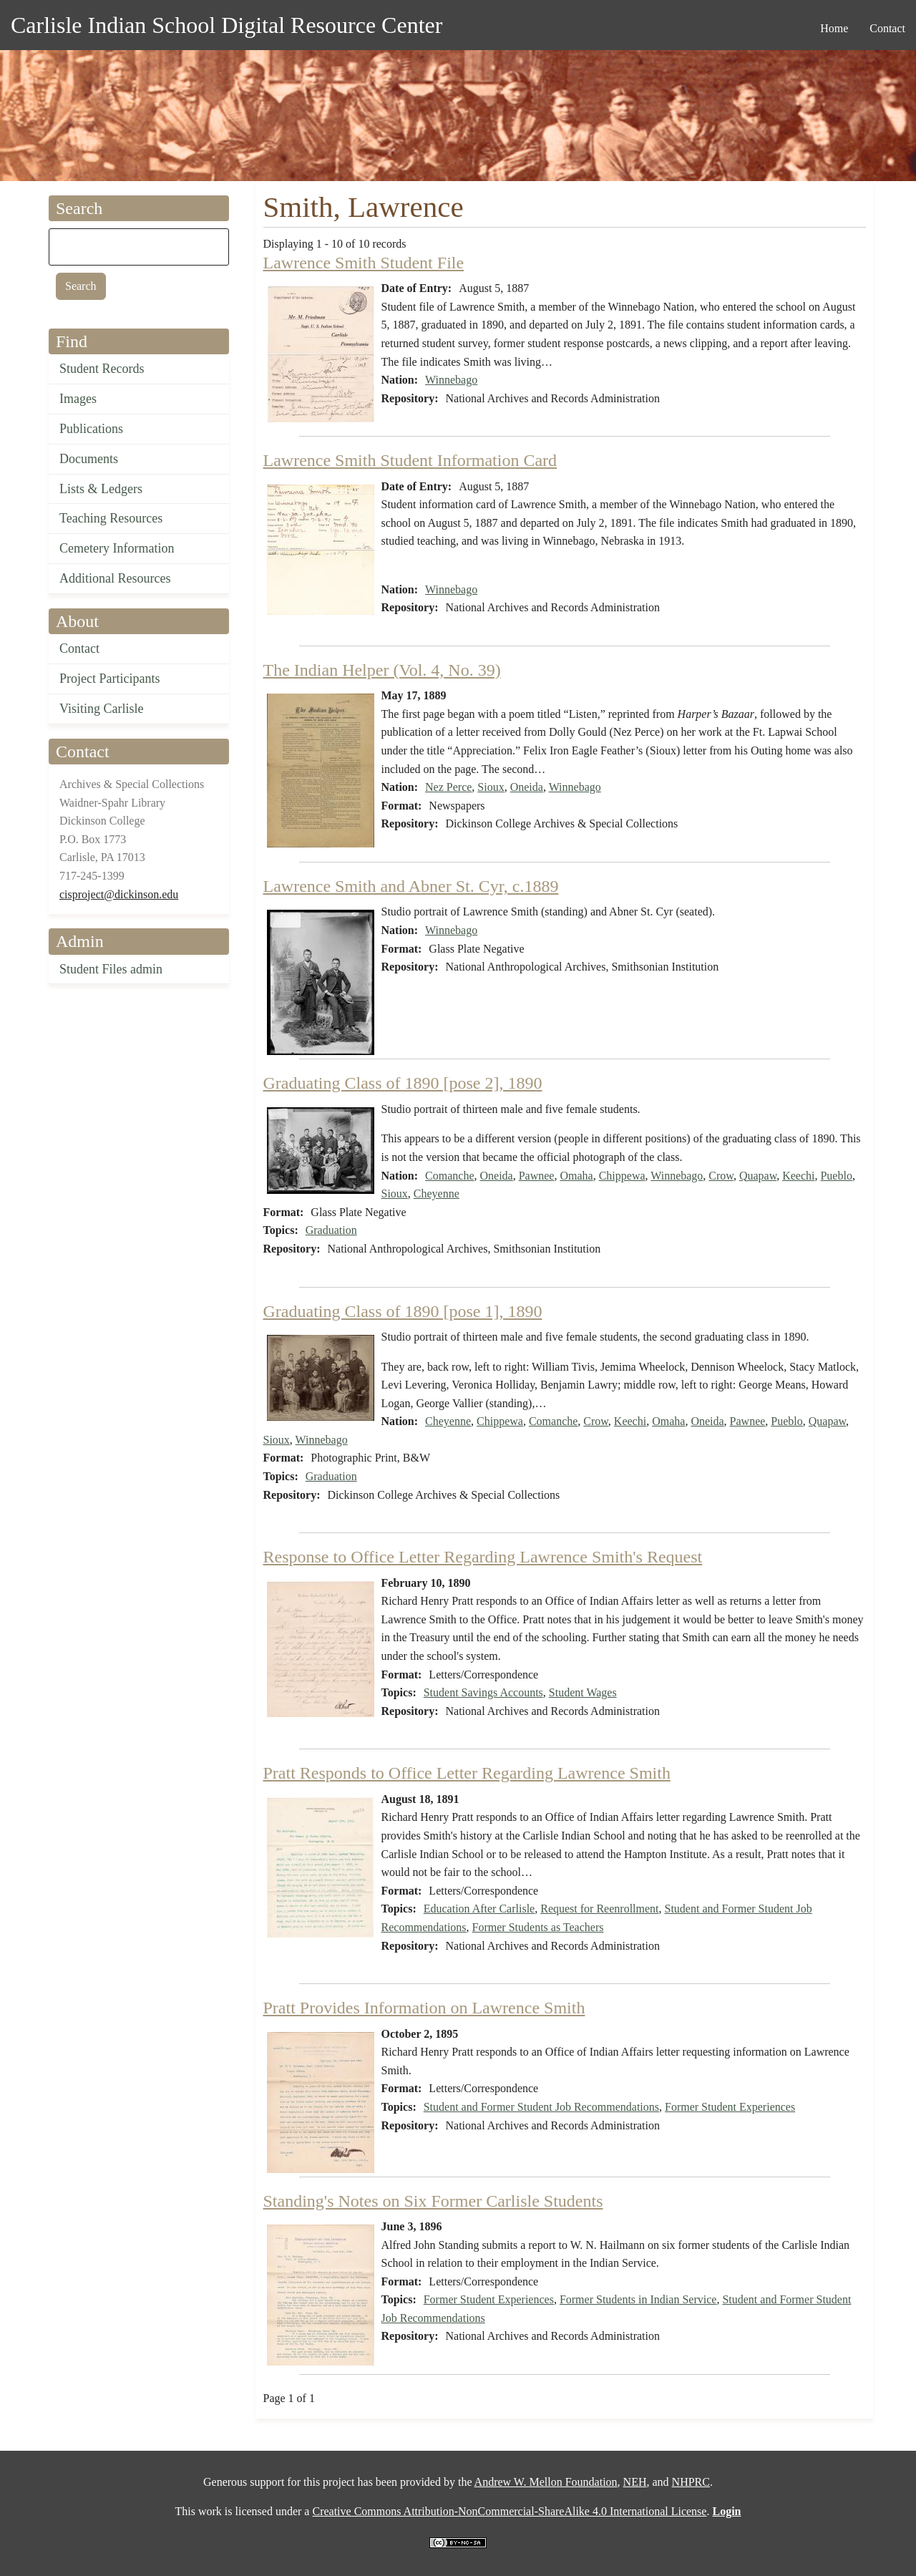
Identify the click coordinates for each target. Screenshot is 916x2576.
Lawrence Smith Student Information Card (410, 460)
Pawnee (537, 1176)
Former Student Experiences (730, 2107)
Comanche (449, 1176)
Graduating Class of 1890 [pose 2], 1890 (402, 1083)
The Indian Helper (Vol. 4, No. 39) (382, 670)
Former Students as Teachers (538, 1927)
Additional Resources (114, 578)
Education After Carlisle (479, 1908)
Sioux (490, 787)
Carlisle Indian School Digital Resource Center (226, 25)
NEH (635, 2482)
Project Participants (109, 678)
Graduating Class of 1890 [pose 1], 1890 (402, 1311)
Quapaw (757, 1176)
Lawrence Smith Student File (363, 262)
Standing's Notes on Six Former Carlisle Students (433, 2201)
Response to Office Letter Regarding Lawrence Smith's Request (483, 1556)
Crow (721, 1176)
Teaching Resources (110, 518)
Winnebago (451, 380)
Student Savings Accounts (483, 1692)
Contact (79, 648)
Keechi (798, 1176)
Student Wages (583, 1692)
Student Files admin (110, 969)
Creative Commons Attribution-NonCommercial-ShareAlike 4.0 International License (509, 2511)
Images (78, 399)
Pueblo (836, 1176)
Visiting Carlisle (101, 708)
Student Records (102, 368)
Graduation (331, 1230)
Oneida (526, 787)
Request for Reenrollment (599, 1908)
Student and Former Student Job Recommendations (541, 2107)
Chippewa (622, 1176)
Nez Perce (448, 787)
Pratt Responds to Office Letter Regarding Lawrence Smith (467, 1773)
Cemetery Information (116, 548)
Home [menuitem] (834, 28)
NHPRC (691, 2482)
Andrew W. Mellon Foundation (546, 2482)
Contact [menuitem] (887, 28)
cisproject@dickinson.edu (118, 894)
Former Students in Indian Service (638, 2299)
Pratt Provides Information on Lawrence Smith (424, 2007)
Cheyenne (436, 1193)
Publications (91, 429)
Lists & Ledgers (100, 489)
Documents (88, 459)
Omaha (576, 1176)
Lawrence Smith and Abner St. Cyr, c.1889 (411, 886)
